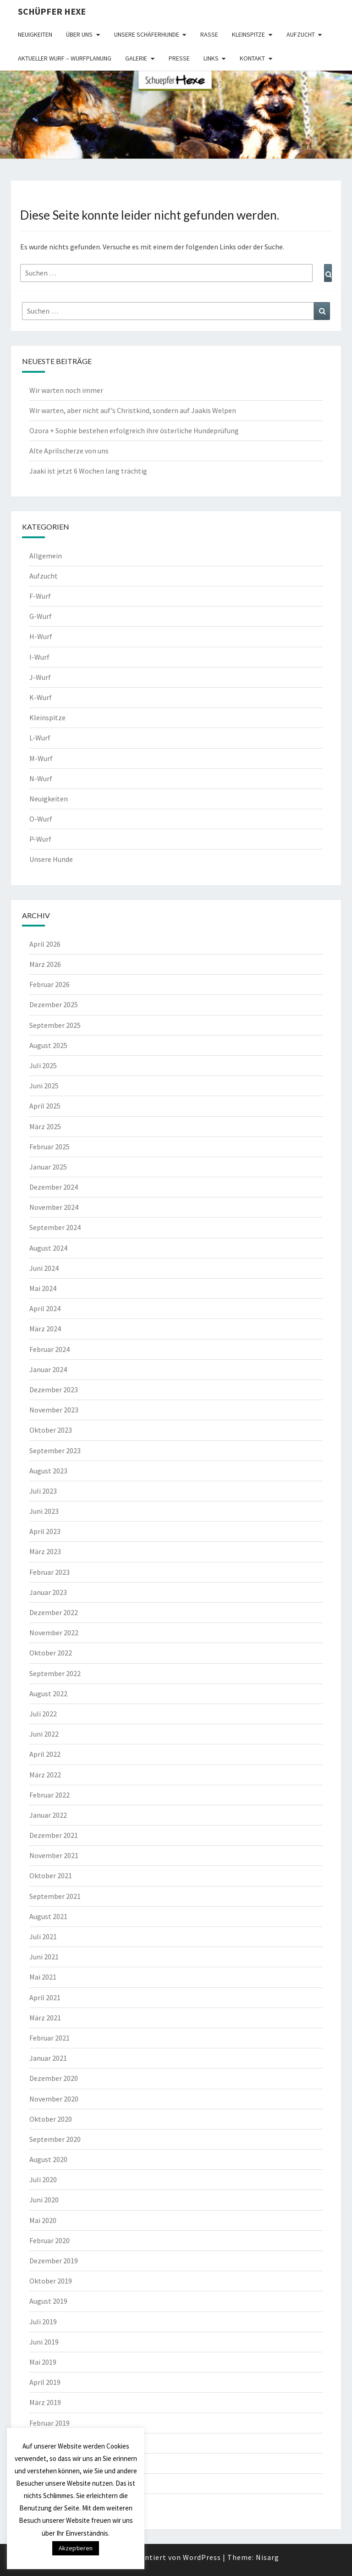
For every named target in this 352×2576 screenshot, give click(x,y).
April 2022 (44, 1754)
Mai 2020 (42, 2220)
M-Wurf (41, 758)
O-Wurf (40, 818)
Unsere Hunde (51, 859)
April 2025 (44, 1105)
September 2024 (55, 1227)
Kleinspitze (248, 34)
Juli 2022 (43, 1713)
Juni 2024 (44, 1268)
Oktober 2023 (50, 1429)
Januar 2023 (48, 1592)
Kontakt (252, 58)
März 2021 (45, 2017)
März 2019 (45, 2402)
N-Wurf (40, 778)
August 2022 (48, 1693)
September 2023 (55, 1450)
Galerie (136, 58)
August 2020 (48, 2159)
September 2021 (55, 1896)
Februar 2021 (49, 2037)
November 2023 (53, 1409)
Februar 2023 (49, 1572)
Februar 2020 (49, 2240)
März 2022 (45, 1774)
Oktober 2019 (50, 2280)
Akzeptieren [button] (76, 2548)
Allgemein (45, 555)
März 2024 (45, 1328)
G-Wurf (40, 616)
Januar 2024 (48, 1369)
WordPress (202, 2557)
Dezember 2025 (53, 1004)
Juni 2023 (44, 1511)
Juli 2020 (43, 2179)
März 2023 (45, 1551)
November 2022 (53, 1632)
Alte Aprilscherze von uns (69, 450)
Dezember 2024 (53, 1186)
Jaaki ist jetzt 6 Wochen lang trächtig (88, 470)
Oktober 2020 (50, 2119)
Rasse (209, 34)
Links (211, 58)
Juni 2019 (44, 2341)
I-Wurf (39, 657)
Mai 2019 (42, 2361)
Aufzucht (300, 34)
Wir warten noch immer (66, 390)
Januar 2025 (48, 1166)
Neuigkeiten (35, 34)
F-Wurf (40, 596)
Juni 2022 (44, 1733)
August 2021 (48, 1916)
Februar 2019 (49, 2422)
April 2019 (44, 2382)
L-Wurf (39, 737)
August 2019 (48, 2301)
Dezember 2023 (53, 1389)
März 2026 (45, 964)
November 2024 (53, 1207)
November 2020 (53, 2098)
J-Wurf (40, 677)
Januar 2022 (48, 1815)
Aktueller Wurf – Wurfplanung (64, 58)
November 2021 (53, 1855)
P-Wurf (40, 839)
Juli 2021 (43, 1936)
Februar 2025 (49, 1146)
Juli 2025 (43, 1065)
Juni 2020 (44, 2199)
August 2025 (48, 1045)
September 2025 (55, 1025)
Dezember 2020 (53, 2078)
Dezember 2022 (53, 1612)
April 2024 (44, 1308)
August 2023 (48, 1470)
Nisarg (267, 2557)
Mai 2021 (42, 1976)
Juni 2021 (44, 1956)
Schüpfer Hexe (52, 11)
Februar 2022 (49, 1794)
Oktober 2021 (50, 1875)
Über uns (79, 34)
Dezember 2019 (53, 2260)
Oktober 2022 (50, 1652)
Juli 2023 (43, 1490)
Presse (179, 58)
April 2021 (44, 1997)
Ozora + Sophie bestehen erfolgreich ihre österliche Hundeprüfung (134, 430)
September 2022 (55, 1673)
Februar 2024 (49, 1349)
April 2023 (44, 1531)
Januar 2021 (48, 2058)
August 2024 (48, 1247)
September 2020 (55, 2139)
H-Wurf (40, 636)
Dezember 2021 (53, 1835)
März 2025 (45, 1126)
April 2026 (44, 944)
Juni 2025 (44, 1085)
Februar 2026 (49, 984)
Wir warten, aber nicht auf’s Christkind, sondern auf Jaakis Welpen (132, 410)
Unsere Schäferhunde (146, 34)
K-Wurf (40, 697)
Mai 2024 (42, 1288)
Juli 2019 (43, 2321)
